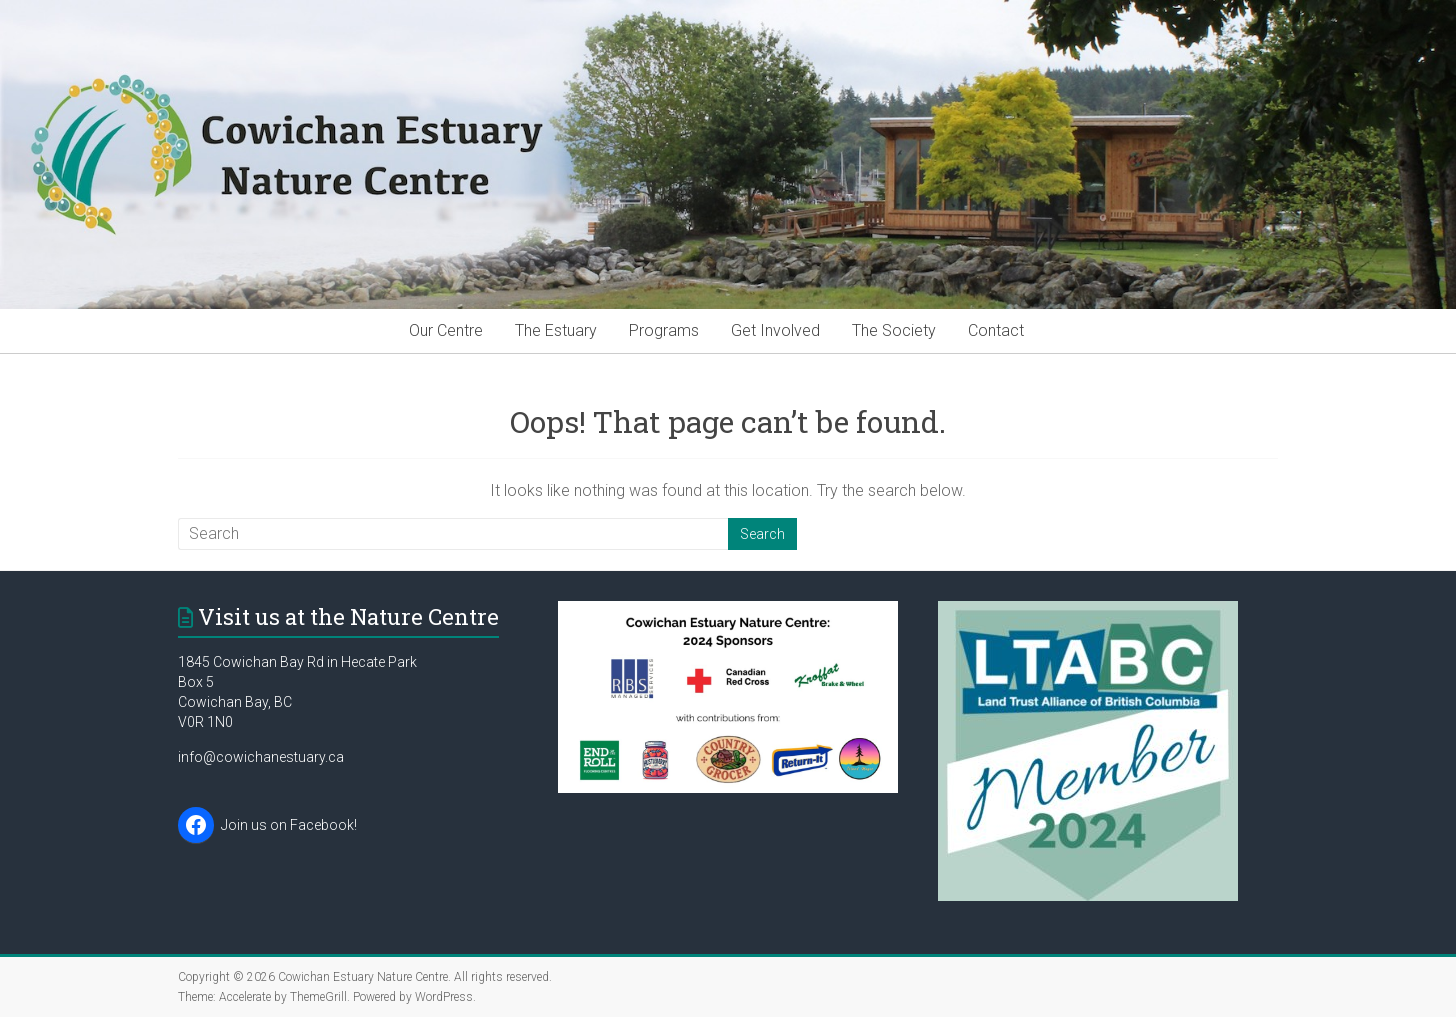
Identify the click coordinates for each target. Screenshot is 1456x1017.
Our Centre (446, 330)
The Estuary (556, 330)
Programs (664, 330)
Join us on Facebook (287, 825)
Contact (996, 330)
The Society (894, 330)
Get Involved (775, 330)
